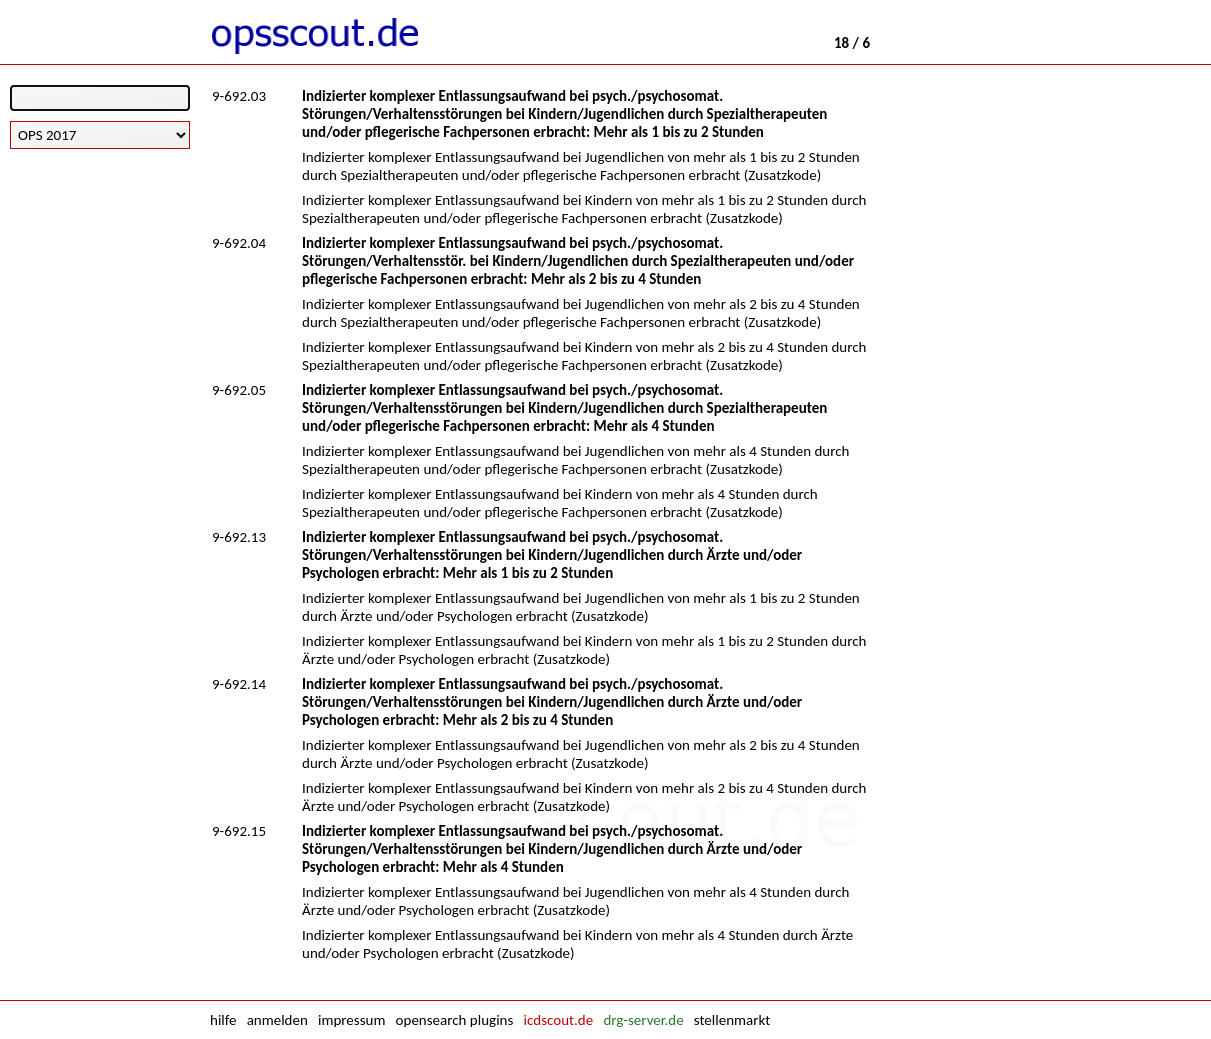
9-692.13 (239, 537)
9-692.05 (239, 390)
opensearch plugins (455, 1020)
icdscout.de (559, 1020)
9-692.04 (239, 243)
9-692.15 (239, 831)
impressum (351, 1020)
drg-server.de (643, 1020)
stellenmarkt (732, 1020)
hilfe (223, 1020)
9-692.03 (239, 96)
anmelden (277, 1020)
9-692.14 (239, 684)
